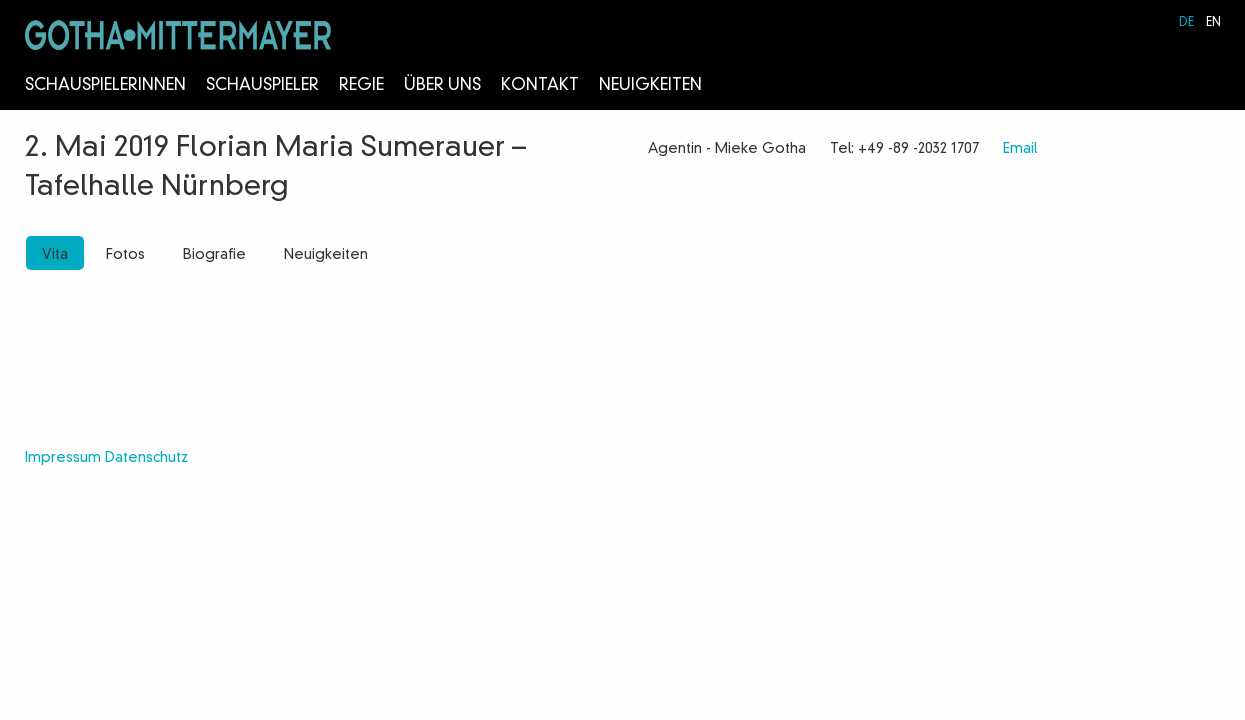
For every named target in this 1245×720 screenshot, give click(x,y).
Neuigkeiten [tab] (326, 255)
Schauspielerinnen (105, 86)
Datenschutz (146, 458)
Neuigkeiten (650, 86)
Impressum (63, 458)
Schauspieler (262, 86)
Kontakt (540, 86)
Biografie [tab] (214, 255)
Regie (361, 86)
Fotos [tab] (125, 255)
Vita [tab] (55, 255)
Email (1020, 149)
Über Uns (442, 86)
